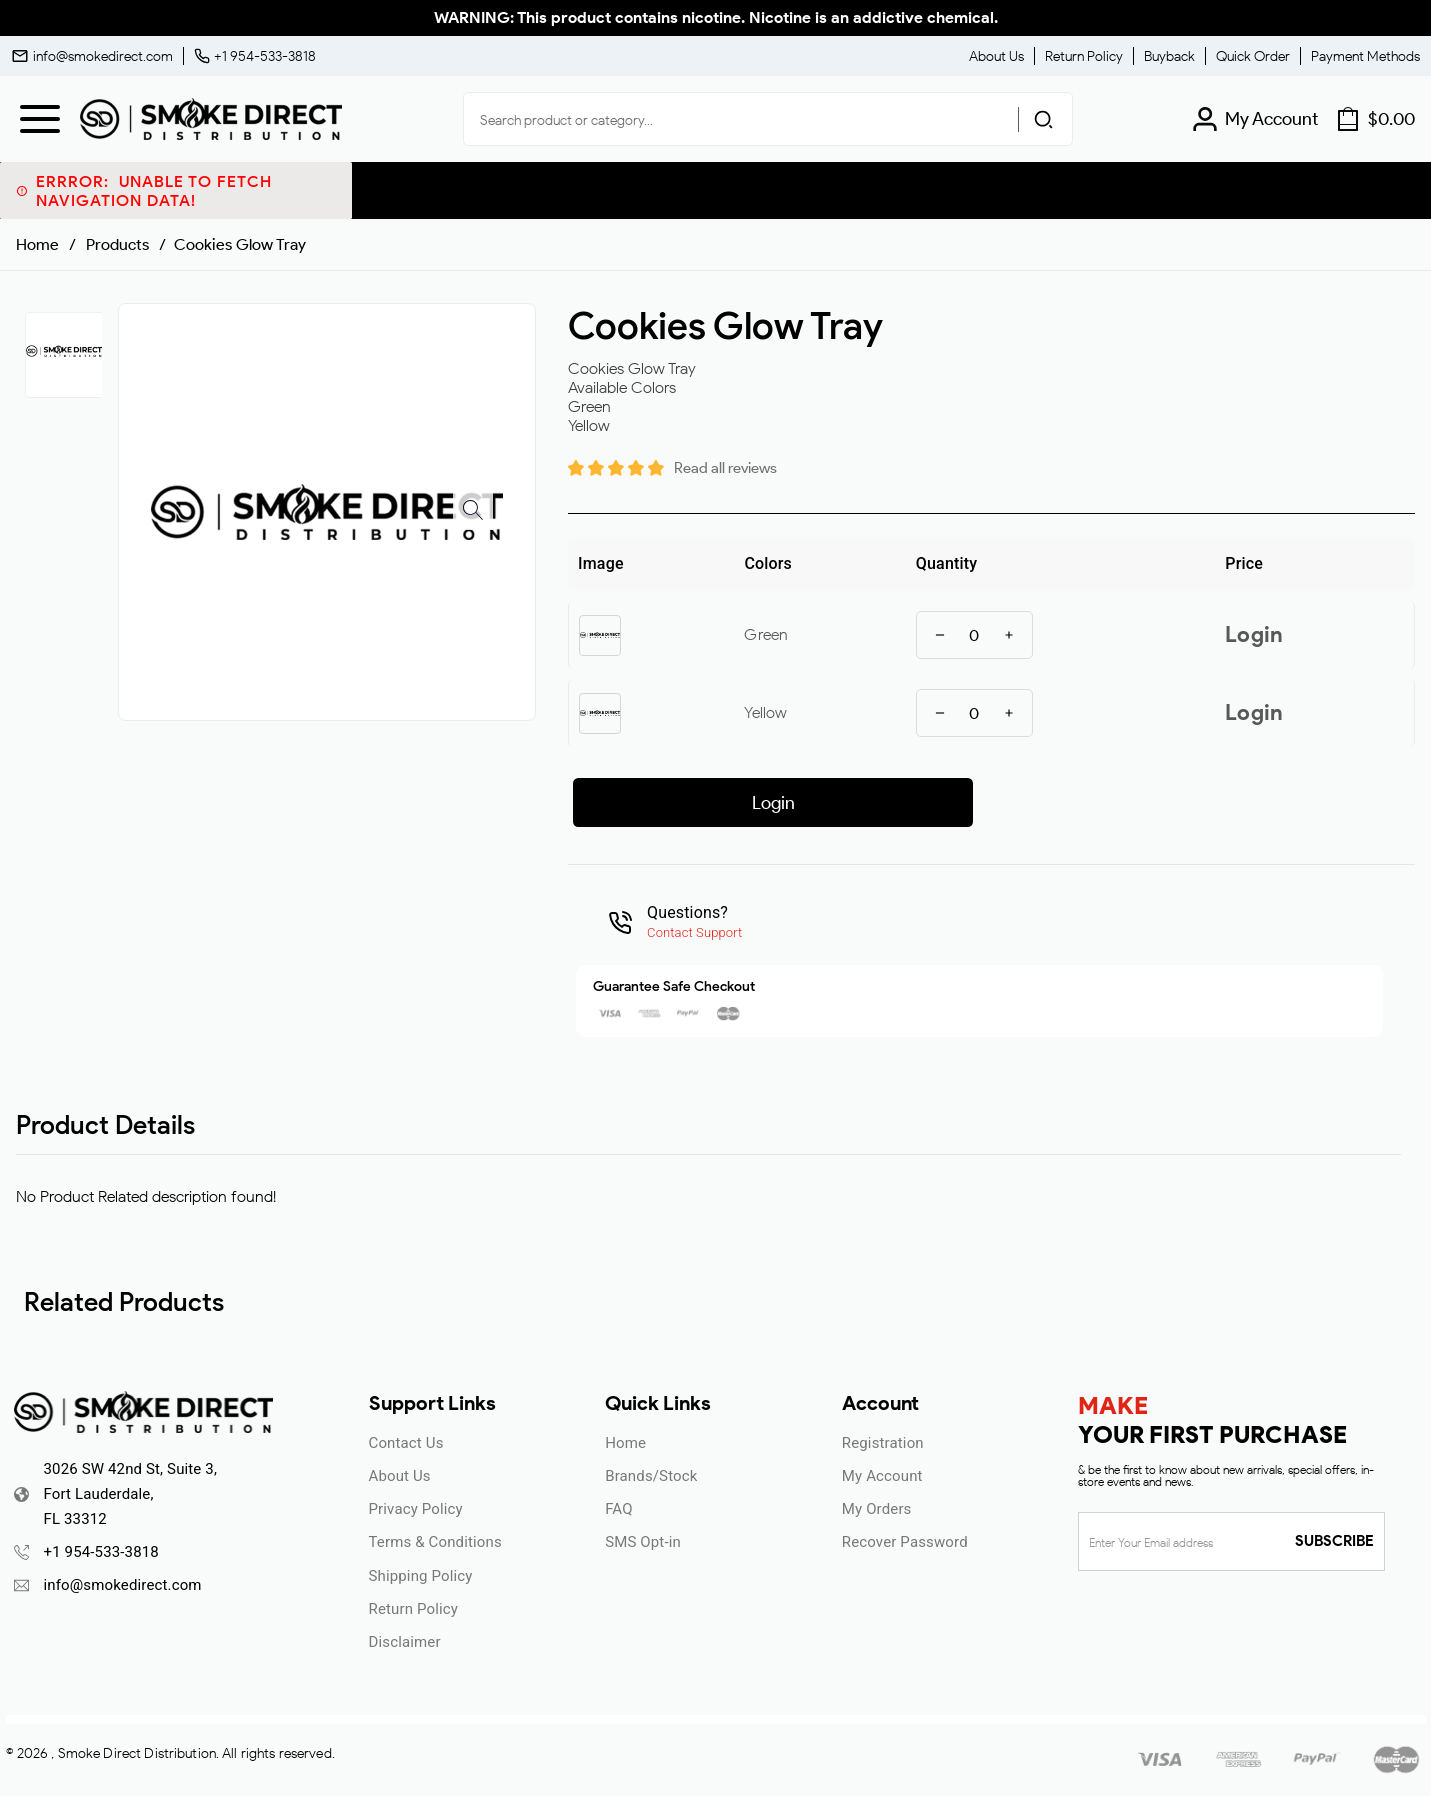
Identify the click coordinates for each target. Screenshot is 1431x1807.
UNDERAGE (824, 1034)
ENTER (608, 1034)
